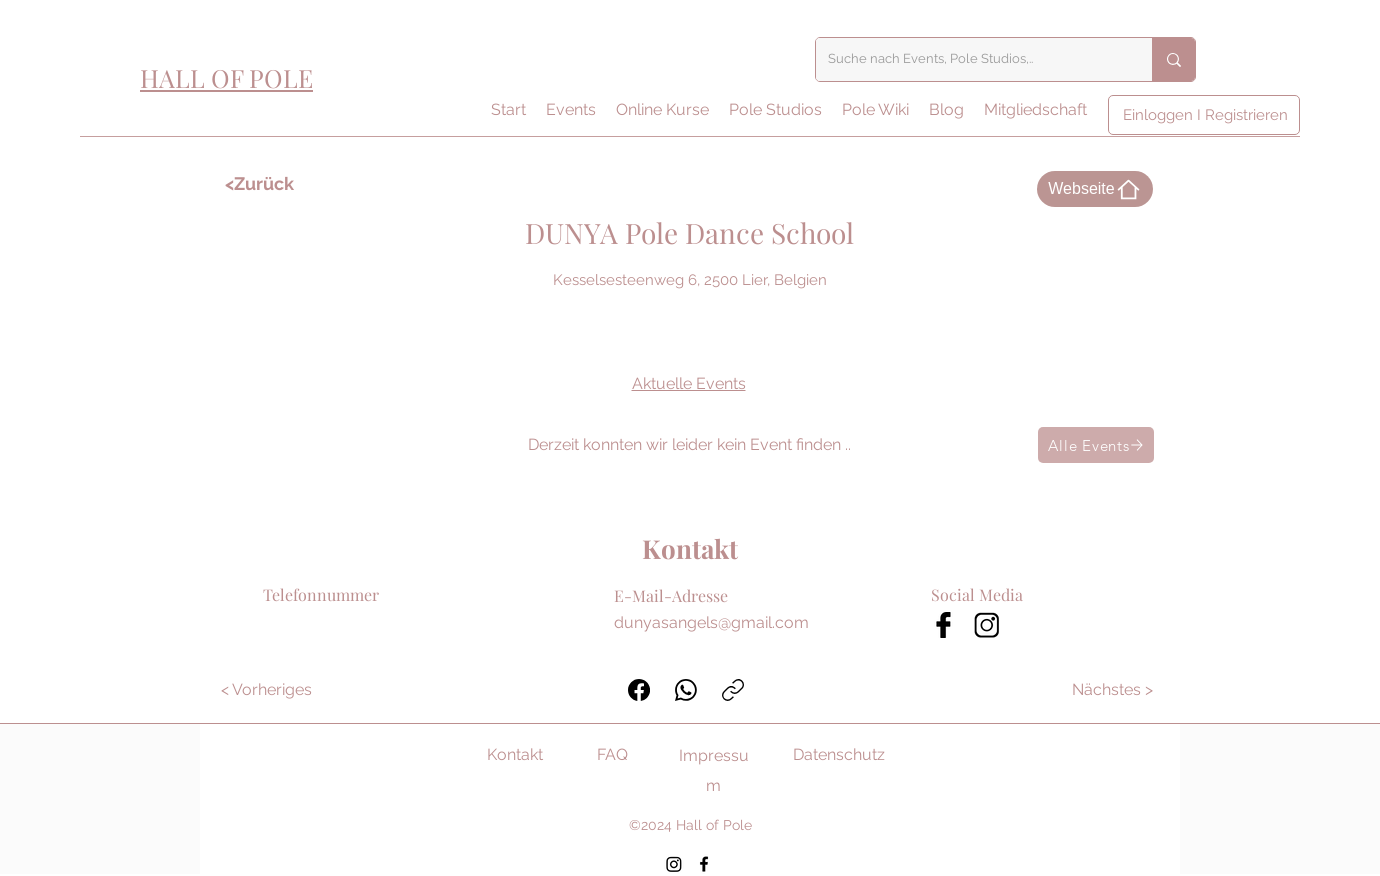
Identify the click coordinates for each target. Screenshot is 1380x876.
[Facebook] (639, 690)
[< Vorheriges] (266, 690)
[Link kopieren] (733, 690)
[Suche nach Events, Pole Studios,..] (969, 59)
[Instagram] (674, 864)
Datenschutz (839, 754)
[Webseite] (1095, 189)
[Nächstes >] (1113, 690)
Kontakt (515, 754)
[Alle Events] (1096, 445)
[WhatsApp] (686, 690)
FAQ (612, 754)
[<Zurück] (283, 184)
